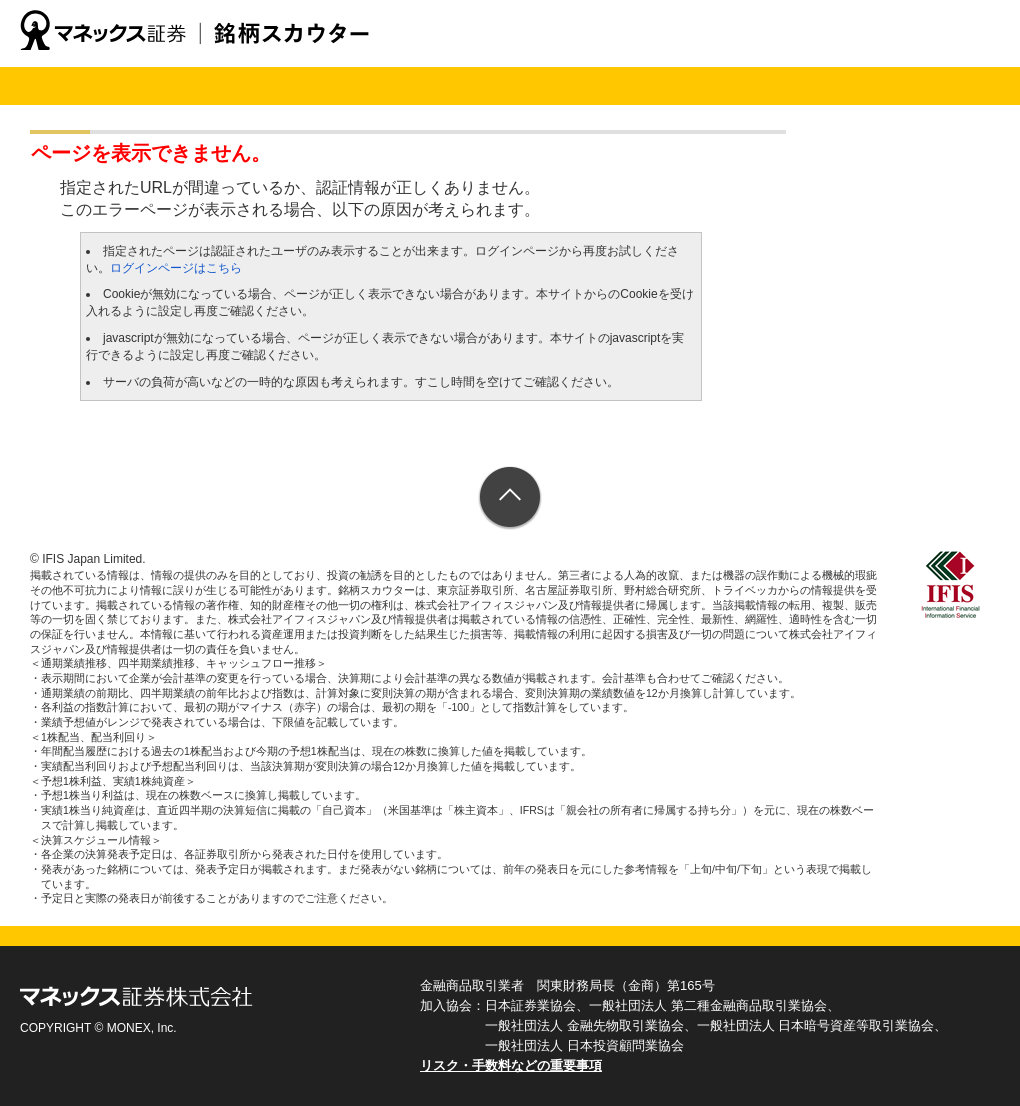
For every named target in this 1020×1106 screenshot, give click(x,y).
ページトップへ (510, 498)
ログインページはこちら (176, 268)
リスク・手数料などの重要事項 (511, 1065)
